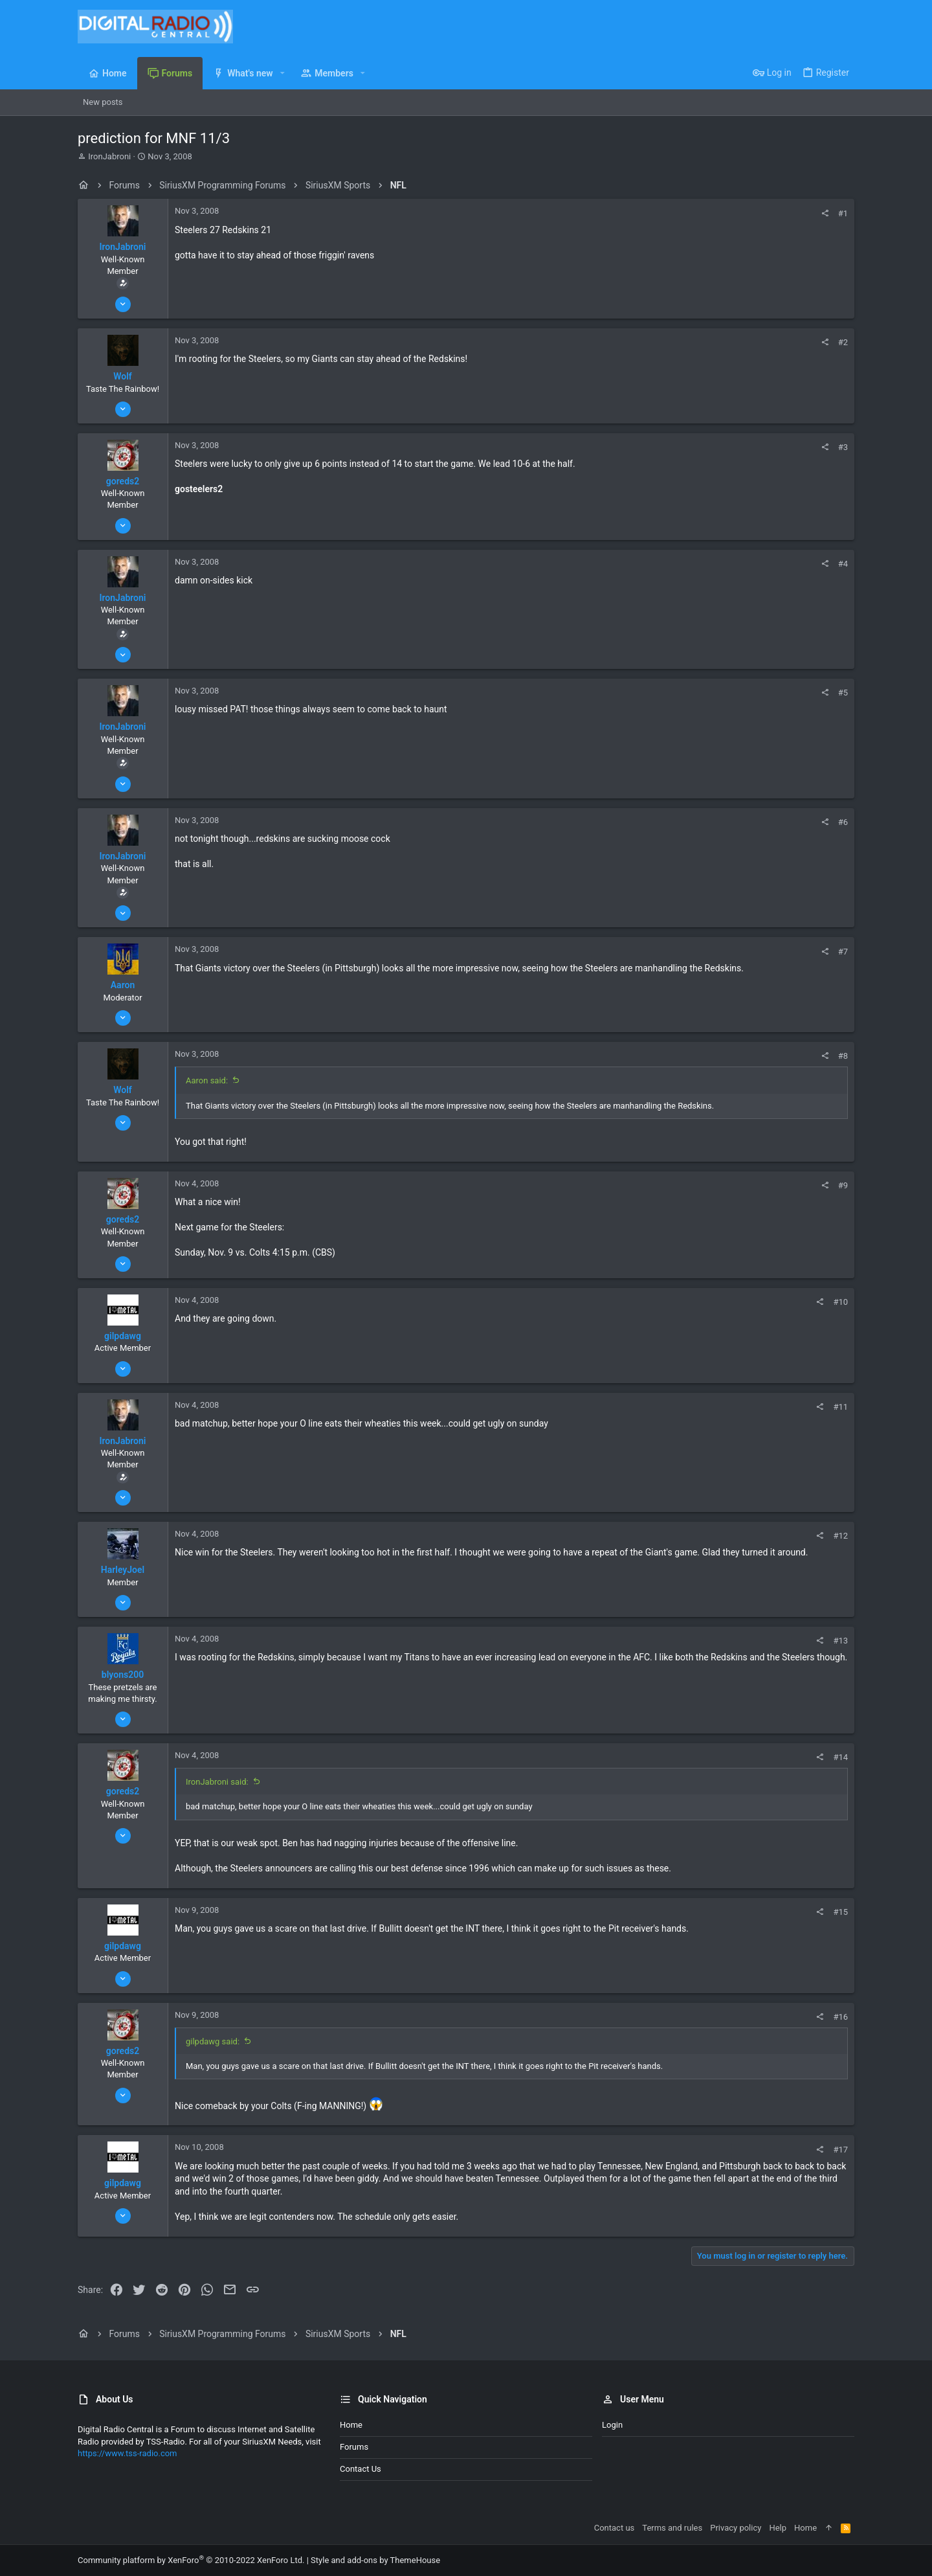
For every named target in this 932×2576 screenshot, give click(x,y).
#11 (840, 1407)
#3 (843, 447)
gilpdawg (122, 1336)
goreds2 (122, 481)
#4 (843, 564)
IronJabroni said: (217, 1782)
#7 (843, 951)
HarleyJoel (122, 1570)
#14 (840, 1757)
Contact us (360, 2469)
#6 (843, 822)
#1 (843, 213)
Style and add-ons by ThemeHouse (375, 2560)
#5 (843, 692)
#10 (840, 1302)
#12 (840, 1536)
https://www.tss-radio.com (127, 2453)
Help (777, 2528)
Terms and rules (672, 2528)
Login (612, 2425)
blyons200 (123, 1674)
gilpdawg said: (212, 2041)
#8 (843, 1056)
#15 (840, 1912)
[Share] (825, 213)
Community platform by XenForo (191, 2560)
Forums (354, 2447)
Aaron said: (207, 1080)
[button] (282, 73)
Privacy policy (735, 2528)
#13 (840, 1640)
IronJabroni (109, 156)
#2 (843, 342)
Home (351, 2425)
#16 (840, 2017)
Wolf (122, 376)
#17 (840, 2149)
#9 (843, 1185)
